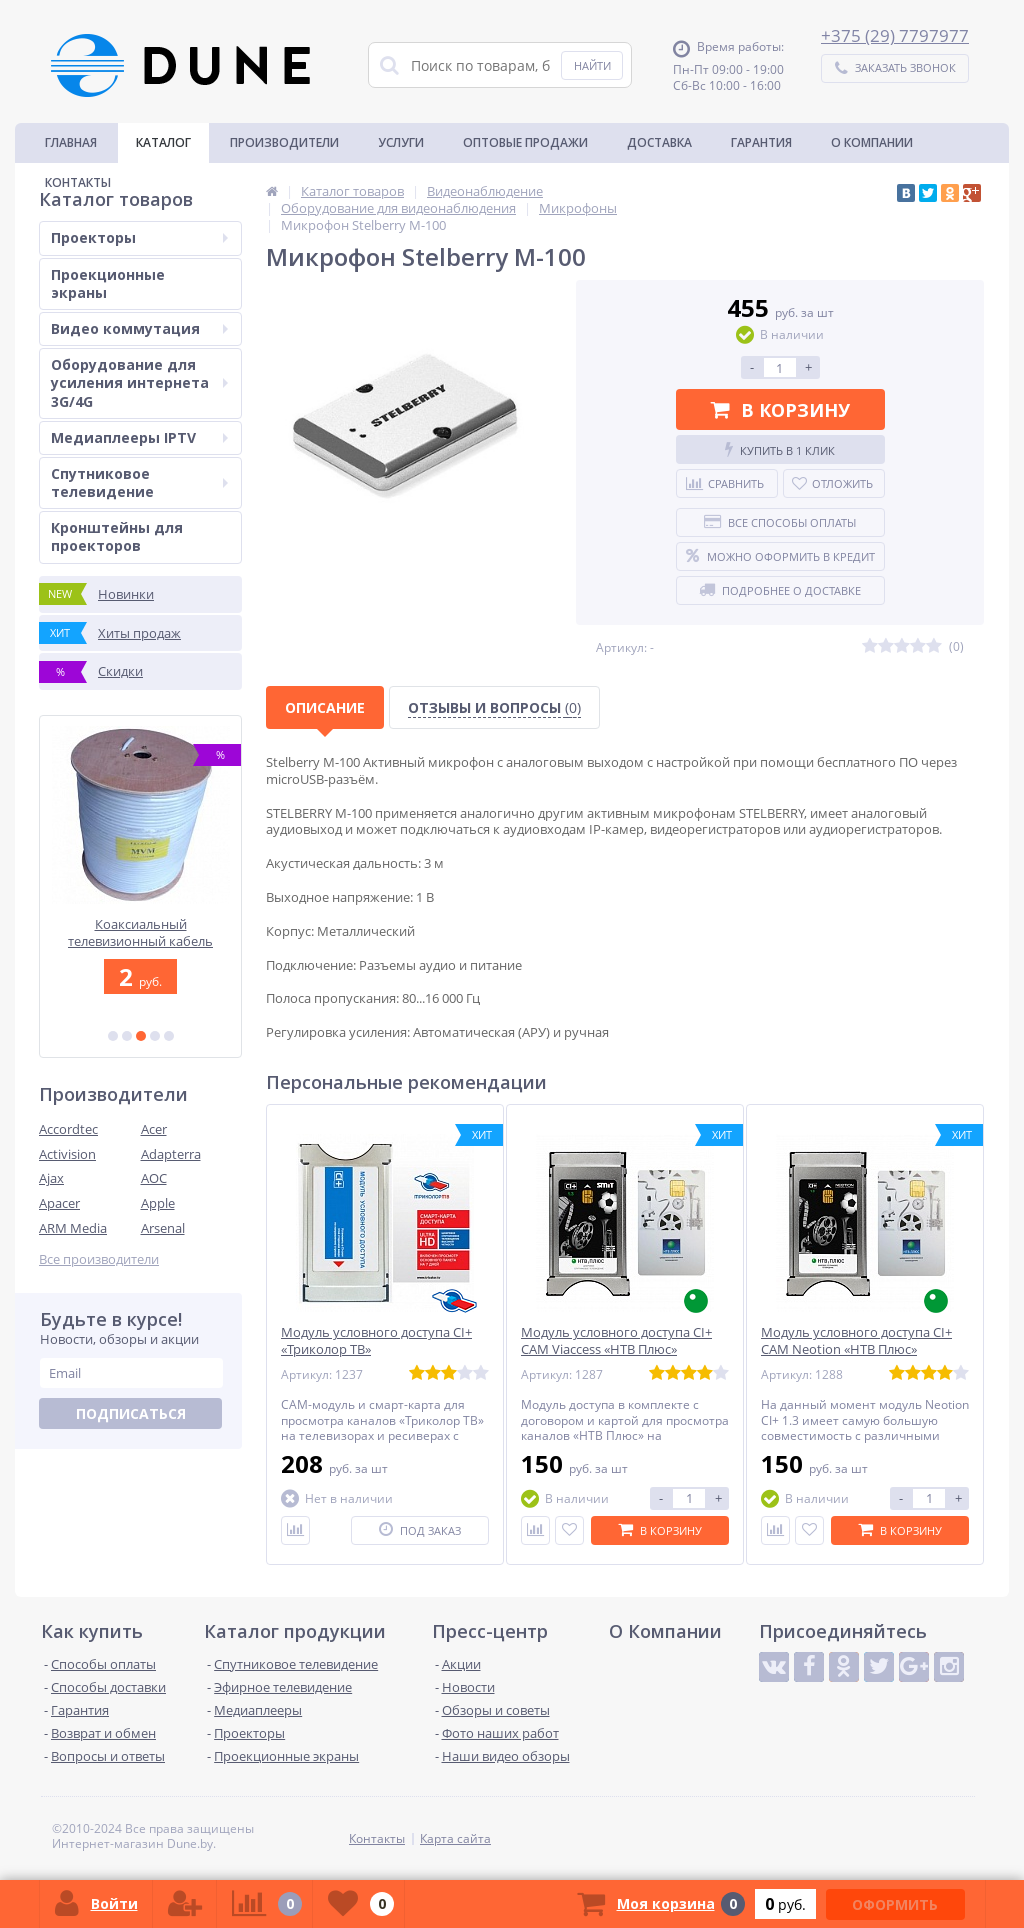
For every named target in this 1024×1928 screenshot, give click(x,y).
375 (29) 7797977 (900, 35)
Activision (67, 1154)
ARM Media (73, 1228)
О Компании (872, 142)
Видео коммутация (139, 328)
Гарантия (761, 142)
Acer (154, 1129)
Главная (71, 142)
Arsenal (163, 1228)
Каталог (163, 142)
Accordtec (68, 1129)
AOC (154, 1178)
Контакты (78, 182)
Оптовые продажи (525, 142)
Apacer (59, 1203)
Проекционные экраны (108, 283)
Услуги (401, 142)
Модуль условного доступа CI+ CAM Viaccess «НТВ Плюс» (616, 1341)
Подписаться (131, 1413)
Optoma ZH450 (140, 924)
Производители (284, 142)
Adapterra (171, 1154)
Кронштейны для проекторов (117, 536)
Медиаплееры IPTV (139, 437)
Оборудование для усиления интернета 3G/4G (139, 382)
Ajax (51, 1178)
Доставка (659, 142)
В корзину (780, 410)
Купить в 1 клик (780, 450)
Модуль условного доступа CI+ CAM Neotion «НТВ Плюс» (856, 1341)
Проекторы (139, 237)
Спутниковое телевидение (139, 482)
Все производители (99, 1259)
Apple (158, 1203)
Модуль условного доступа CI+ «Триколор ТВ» (376, 1341)
